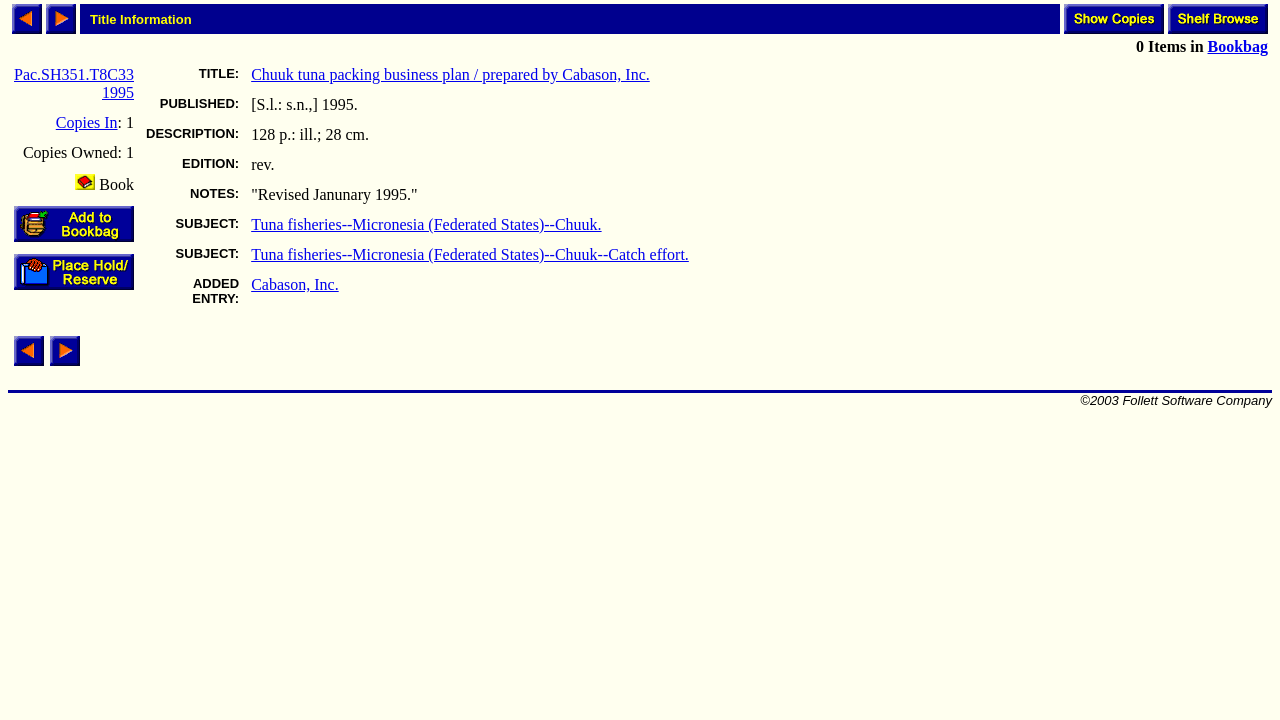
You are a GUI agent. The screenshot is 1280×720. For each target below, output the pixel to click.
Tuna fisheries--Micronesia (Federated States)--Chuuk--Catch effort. (470, 254)
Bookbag (1238, 46)
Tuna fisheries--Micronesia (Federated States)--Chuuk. (426, 224)
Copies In (87, 122)
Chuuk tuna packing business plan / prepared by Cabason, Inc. (450, 74)
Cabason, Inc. (295, 284)
